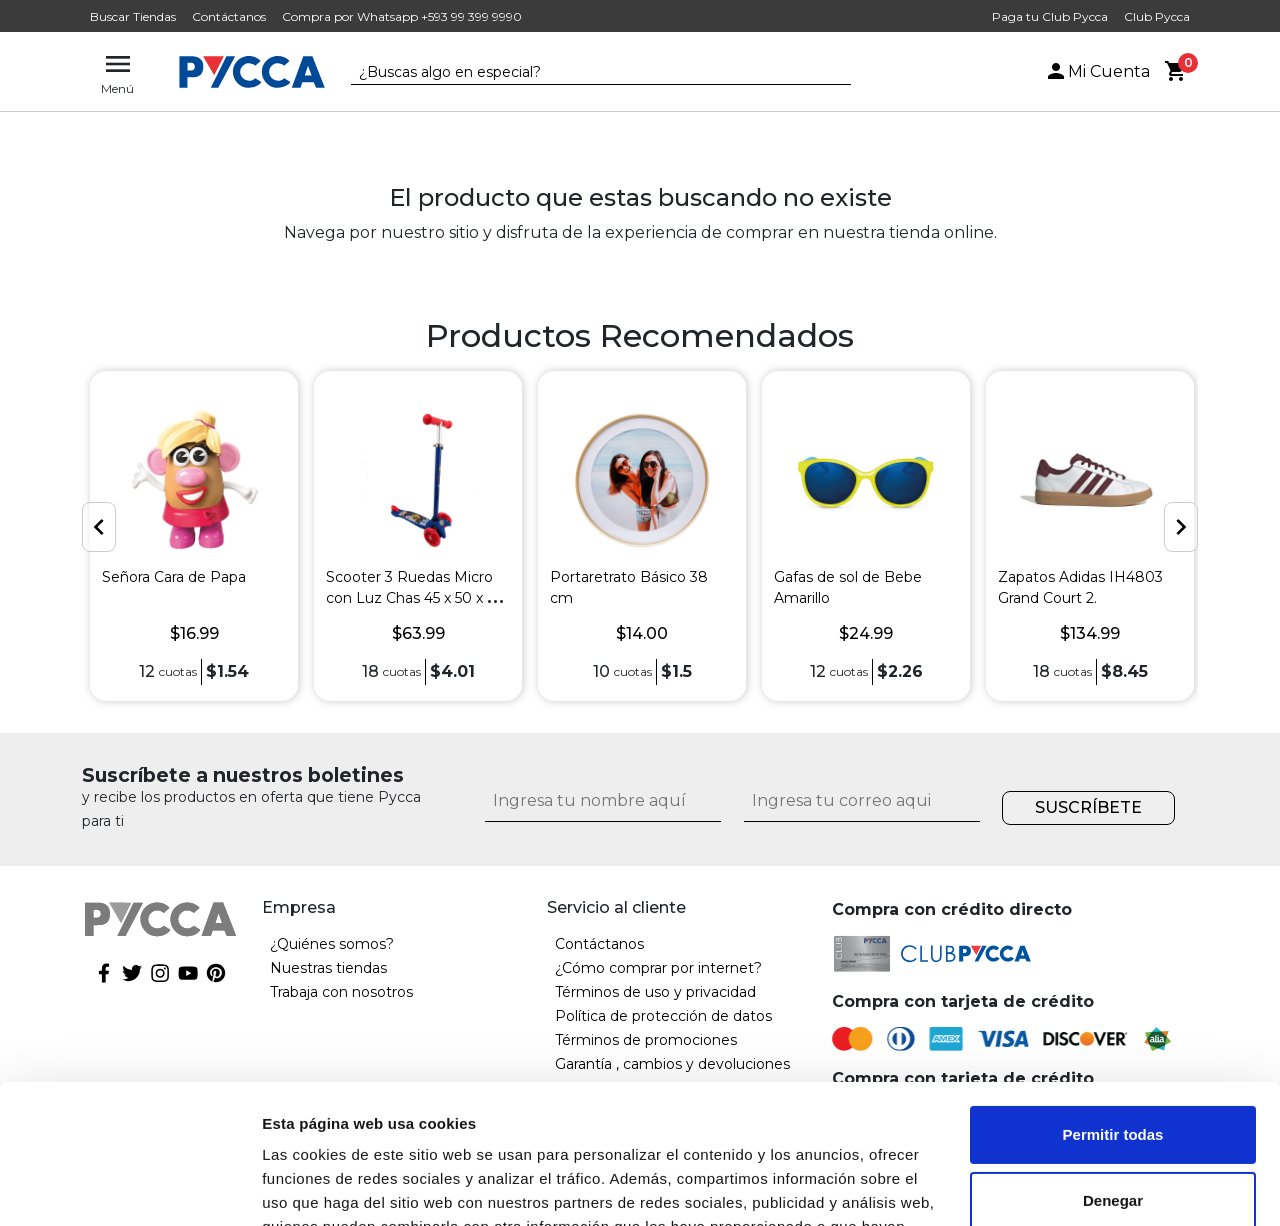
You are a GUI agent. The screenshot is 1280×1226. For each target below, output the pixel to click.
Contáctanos (229, 16)
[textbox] (586, 73)
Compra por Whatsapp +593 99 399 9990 (402, 16)
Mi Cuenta (1097, 71)
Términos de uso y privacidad (655, 992)
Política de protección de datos (663, 1016)
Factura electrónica (621, 1112)
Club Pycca (1157, 16)
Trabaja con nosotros (341, 992)
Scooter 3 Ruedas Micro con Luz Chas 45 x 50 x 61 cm (413, 598)
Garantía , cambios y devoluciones (672, 1064)
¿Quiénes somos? (332, 944)
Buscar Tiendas (133, 16)
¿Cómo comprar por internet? (658, 968)
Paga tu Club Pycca (1050, 16)
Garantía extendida (620, 1088)
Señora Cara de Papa (174, 577)
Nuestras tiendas (328, 968)
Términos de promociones (646, 1040)
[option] (194, 536)
